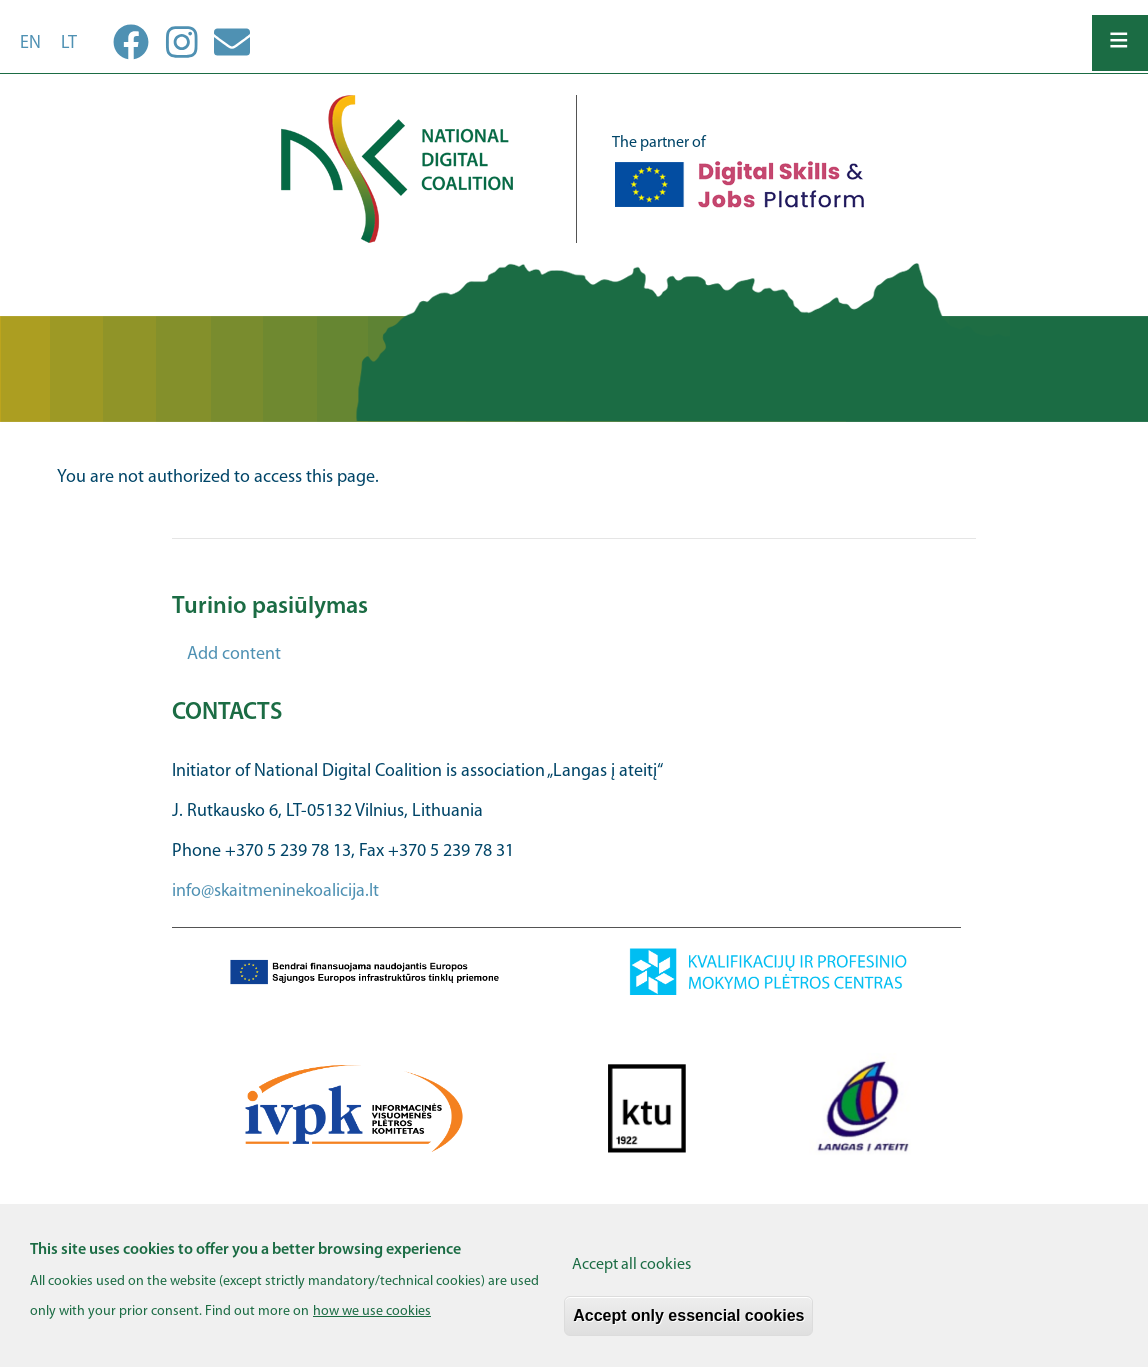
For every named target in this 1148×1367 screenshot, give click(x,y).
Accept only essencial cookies (688, 1325)
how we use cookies (372, 1321)
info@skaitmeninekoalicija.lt (275, 891)
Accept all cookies (631, 1275)
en (30, 43)
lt (69, 43)
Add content (234, 654)
